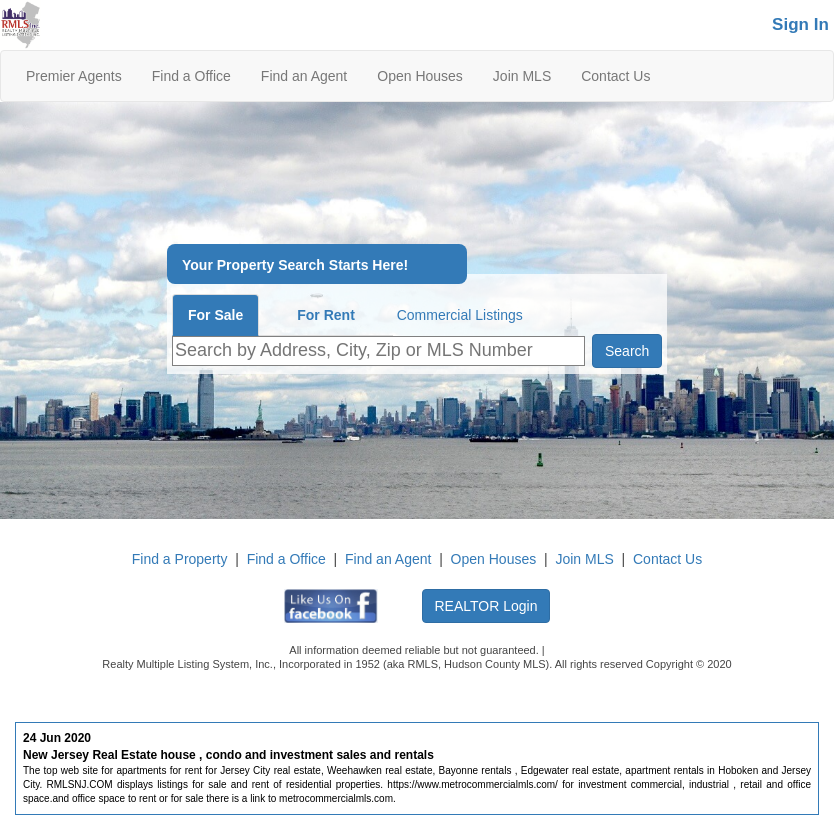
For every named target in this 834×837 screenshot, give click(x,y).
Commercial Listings (460, 315)
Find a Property (180, 559)
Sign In (800, 24)
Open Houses (420, 76)
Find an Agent (304, 76)
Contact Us (615, 76)
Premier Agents (74, 76)
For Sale (215, 315)
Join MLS (522, 76)
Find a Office (191, 76)
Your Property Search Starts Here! (295, 265)
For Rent (326, 315)
